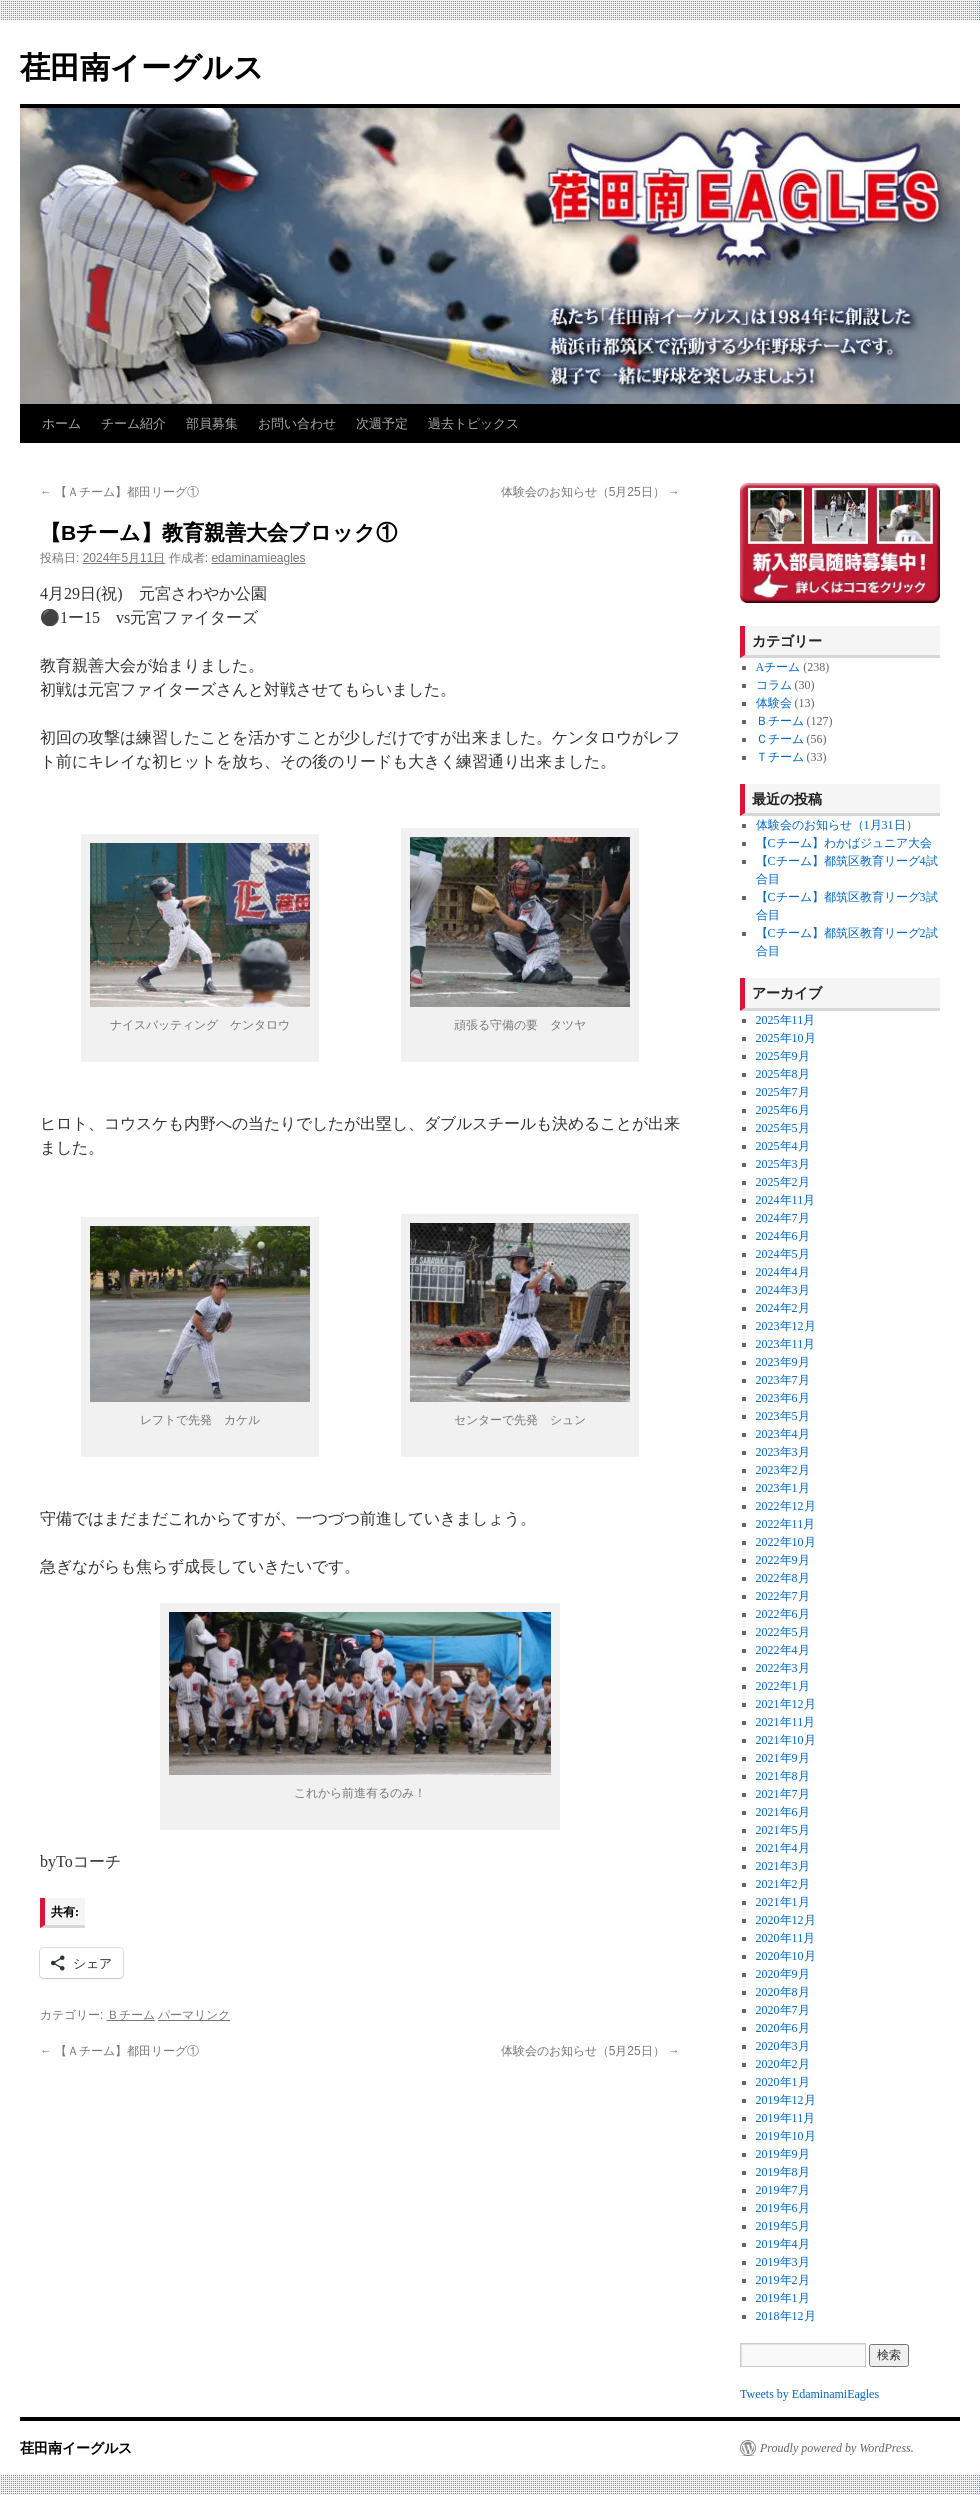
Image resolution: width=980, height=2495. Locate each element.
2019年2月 (783, 2280)
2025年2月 (783, 1182)
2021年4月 (783, 1848)
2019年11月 (786, 2118)
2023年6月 (783, 1398)
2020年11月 (786, 1938)
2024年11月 (786, 1200)
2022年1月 (783, 1686)
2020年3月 (783, 2046)
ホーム (61, 423)
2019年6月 (783, 2208)
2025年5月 (783, 1128)
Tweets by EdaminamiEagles (809, 2394)
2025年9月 (783, 1056)
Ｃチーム (780, 739)
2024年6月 (783, 1236)
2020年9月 (783, 1974)
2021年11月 (786, 1722)
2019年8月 (783, 2172)
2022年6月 (783, 1614)
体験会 (774, 703)
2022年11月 (786, 1524)
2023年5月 (783, 1416)
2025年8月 (783, 1074)
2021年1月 (783, 1902)
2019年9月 (783, 2154)
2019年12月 (786, 2100)
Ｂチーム (131, 2015)
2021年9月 (783, 1758)
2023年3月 (783, 1452)
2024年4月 (783, 1272)
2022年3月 (783, 1668)
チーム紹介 (133, 423)
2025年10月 (786, 1038)
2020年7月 (783, 2010)
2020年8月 (783, 1992)
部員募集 (212, 423)
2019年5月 (783, 2226)
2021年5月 (783, 1830)
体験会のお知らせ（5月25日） (590, 492)
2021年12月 (786, 1704)
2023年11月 (786, 1344)
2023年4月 (783, 1434)
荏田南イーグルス (142, 67)
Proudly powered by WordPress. (837, 2448)
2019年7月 (783, 2190)
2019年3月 (783, 2262)
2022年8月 (783, 1578)
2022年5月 (783, 1632)
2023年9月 (783, 1362)
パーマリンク (194, 2015)
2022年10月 (786, 1542)
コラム (774, 685)
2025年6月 (783, 1110)
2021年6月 (783, 1812)
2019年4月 (783, 2244)
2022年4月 (783, 1650)
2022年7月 (783, 1596)
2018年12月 (786, 2316)
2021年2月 (783, 1884)
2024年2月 (783, 1308)
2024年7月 (783, 1218)
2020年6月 (783, 2028)
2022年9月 (783, 1560)
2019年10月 (786, 2136)
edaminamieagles (258, 558)
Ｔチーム (780, 757)
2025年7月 (783, 1092)
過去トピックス (473, 423)
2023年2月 (783, 1470)
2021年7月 (783, 1794)
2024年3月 (783, 1290)
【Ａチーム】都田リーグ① (119, 492)
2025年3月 (783, 1164)
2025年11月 (786, 1020)
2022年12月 (786, 1506)
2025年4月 (783, 1146)
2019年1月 (783, 2298)
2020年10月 (786, 1956)
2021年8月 (783, 1776)
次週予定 (382, 423)
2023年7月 (783, 1380)
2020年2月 (783, 2064)
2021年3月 (783, 1866)
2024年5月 (783, 1254)
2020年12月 (786, 1920)
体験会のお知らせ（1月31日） (837, 825)
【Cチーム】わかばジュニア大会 (844, 843)
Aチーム (778, 667)
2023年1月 (783, 1488)
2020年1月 (783, 2082)
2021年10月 (786, 1740)
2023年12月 (786, 1326)
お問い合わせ (297, 423)
